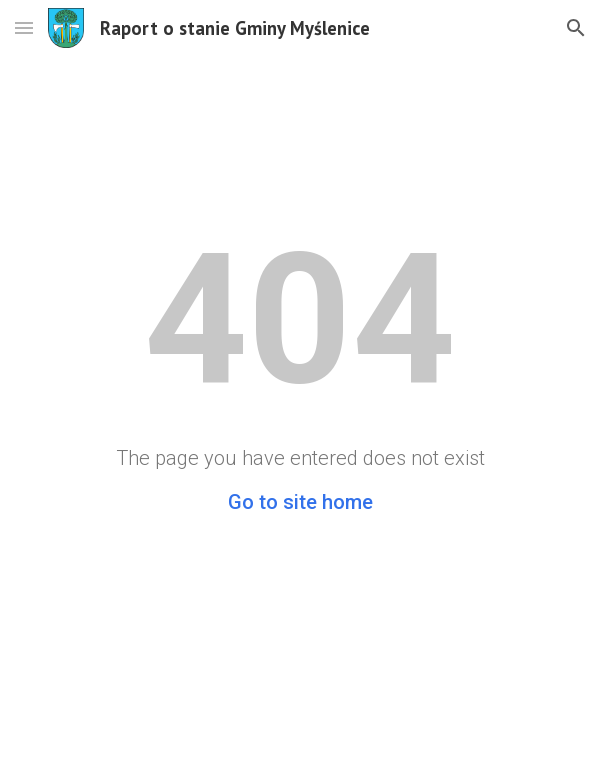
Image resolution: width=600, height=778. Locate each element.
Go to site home (300, 502)
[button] (24, 27)
